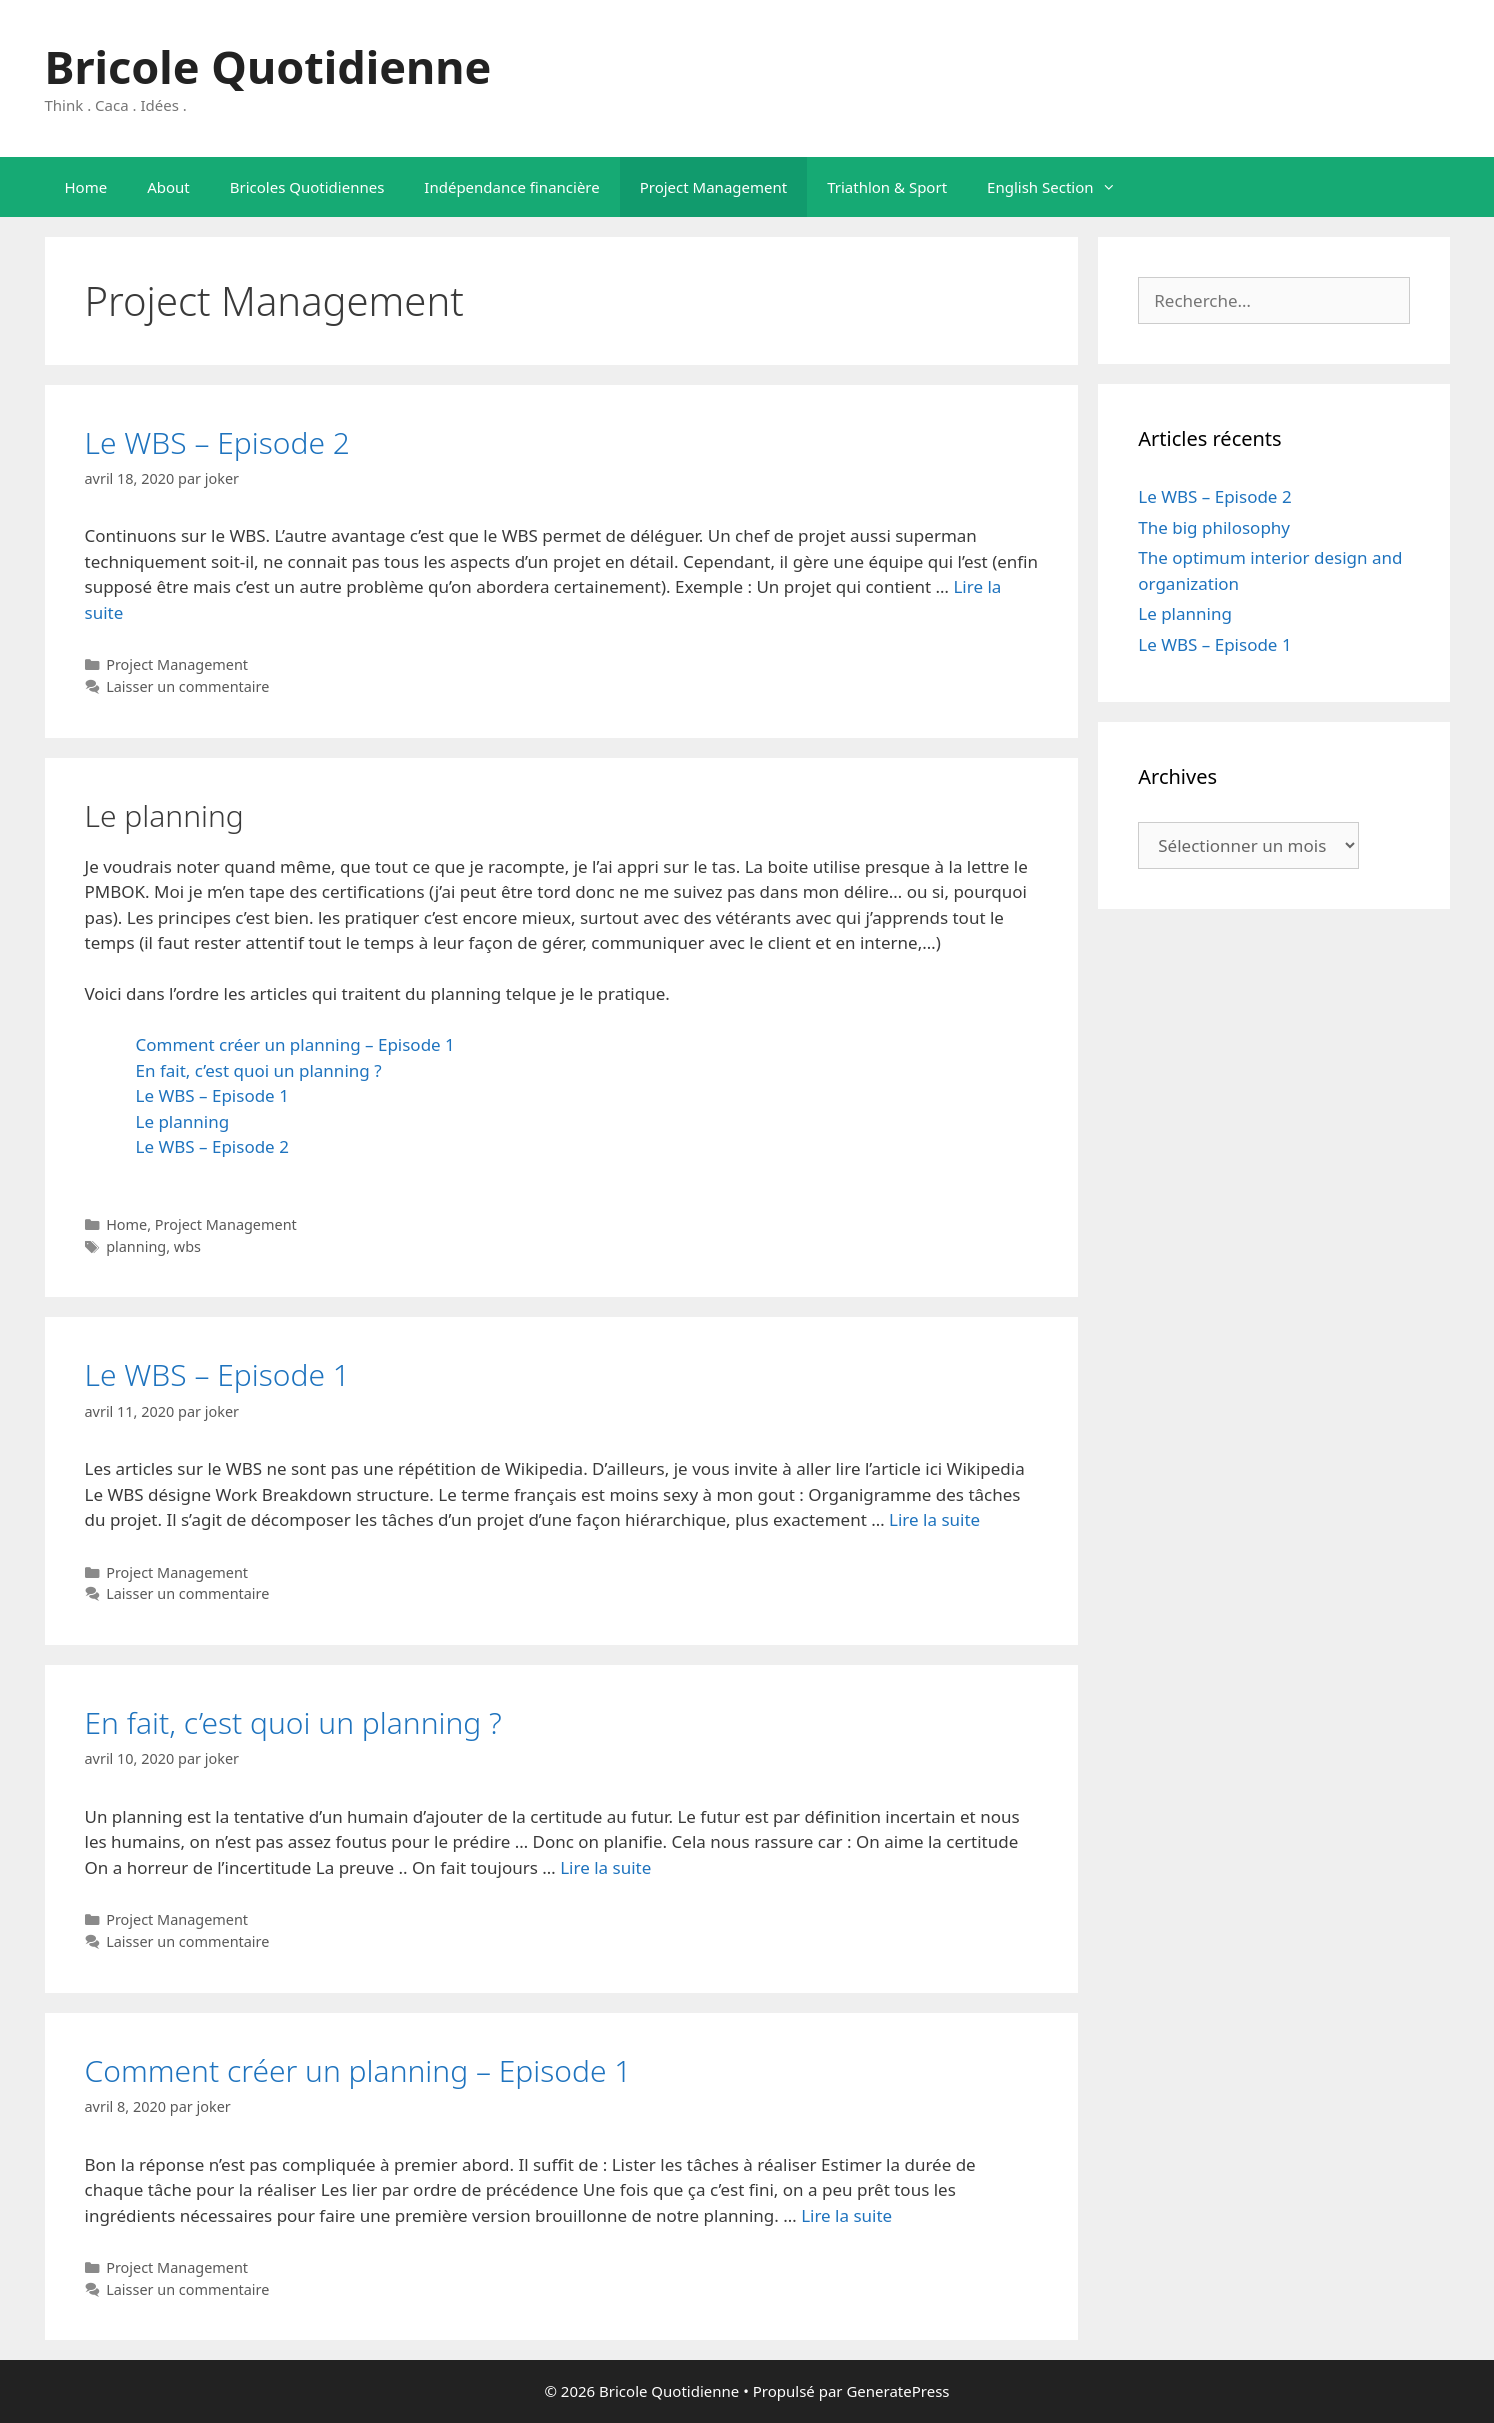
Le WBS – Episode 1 (212, 1095)
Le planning (183, 1121)
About (168, 187)
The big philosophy (1214, 527)
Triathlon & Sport (887, 187)
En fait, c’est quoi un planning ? (259, 1070)
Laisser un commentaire (187, 686)
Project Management (713, 187)
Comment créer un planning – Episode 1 (295, 1044)
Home (86, 187)
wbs (187, 1246)
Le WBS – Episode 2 (217, 442)
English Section (1061, 187)
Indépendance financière (511, 187)
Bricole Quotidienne (268, 66)
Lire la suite (934, 1519)
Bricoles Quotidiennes (307, 187)
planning (136, 1246)
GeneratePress (897, 2391)
